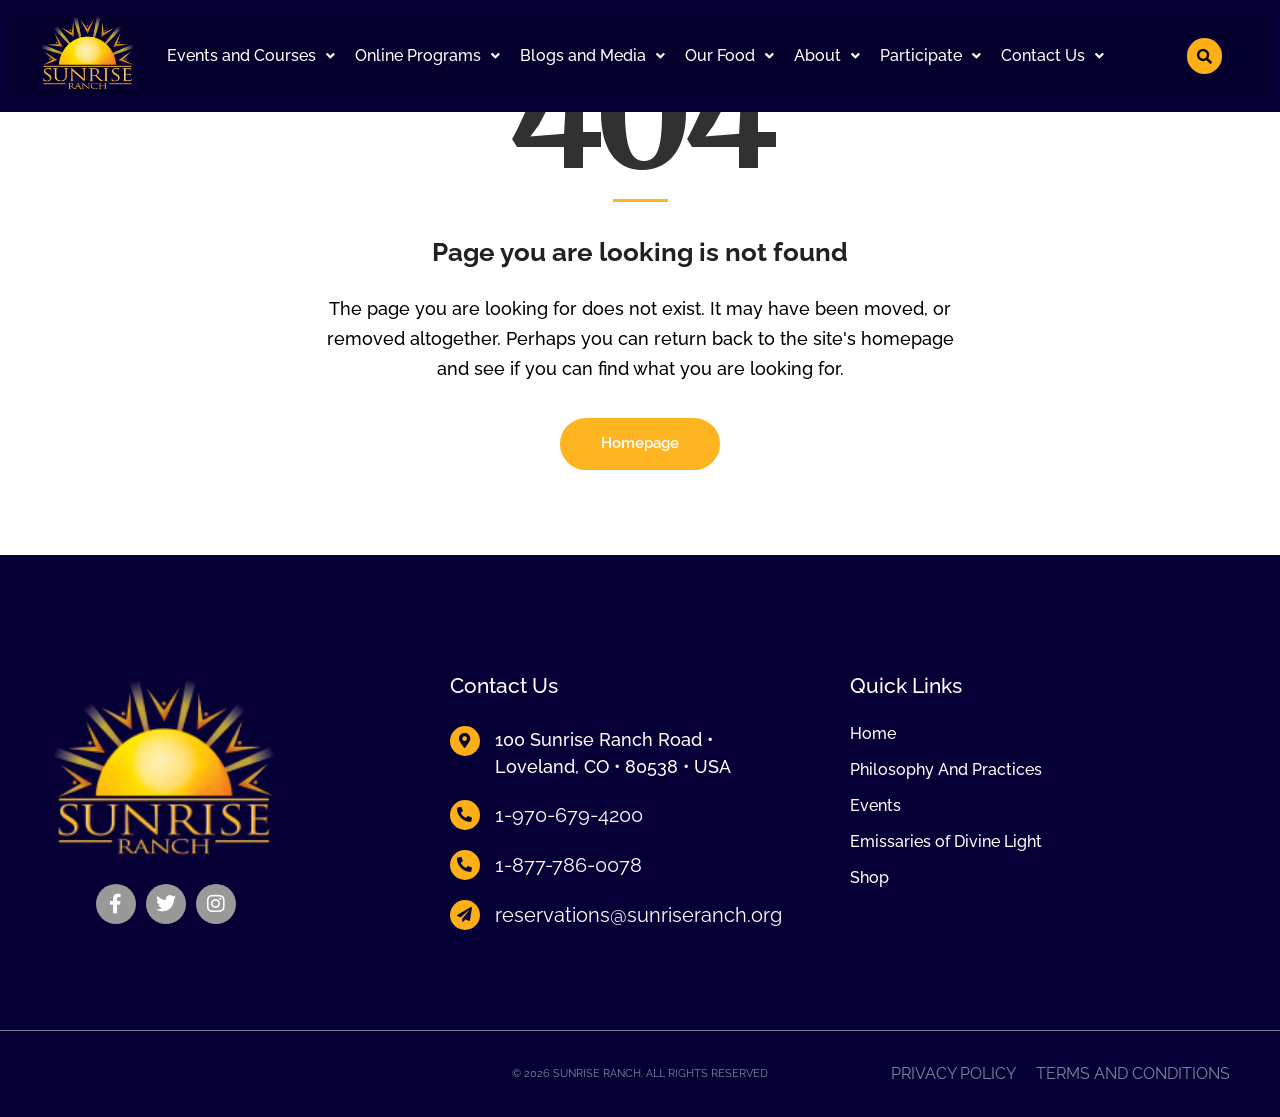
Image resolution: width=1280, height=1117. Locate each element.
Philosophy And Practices (946, 770)
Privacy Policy (953, 1074)
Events (875, 806)
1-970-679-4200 (569, 815)
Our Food (729, 55)
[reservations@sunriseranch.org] (465, 915)
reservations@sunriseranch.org (638, 915)
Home (873, 734)
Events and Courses (251, 55)
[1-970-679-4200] (465, 815)
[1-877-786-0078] (465, 865)
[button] (251, 56)
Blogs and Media (592, 55)
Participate (930, 55)
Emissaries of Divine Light (946, 842)
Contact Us (1052, 55)
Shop (869, 878)
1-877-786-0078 (568, 865)
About (827, 55)
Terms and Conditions (1133, 1074)
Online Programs (427, 55)
